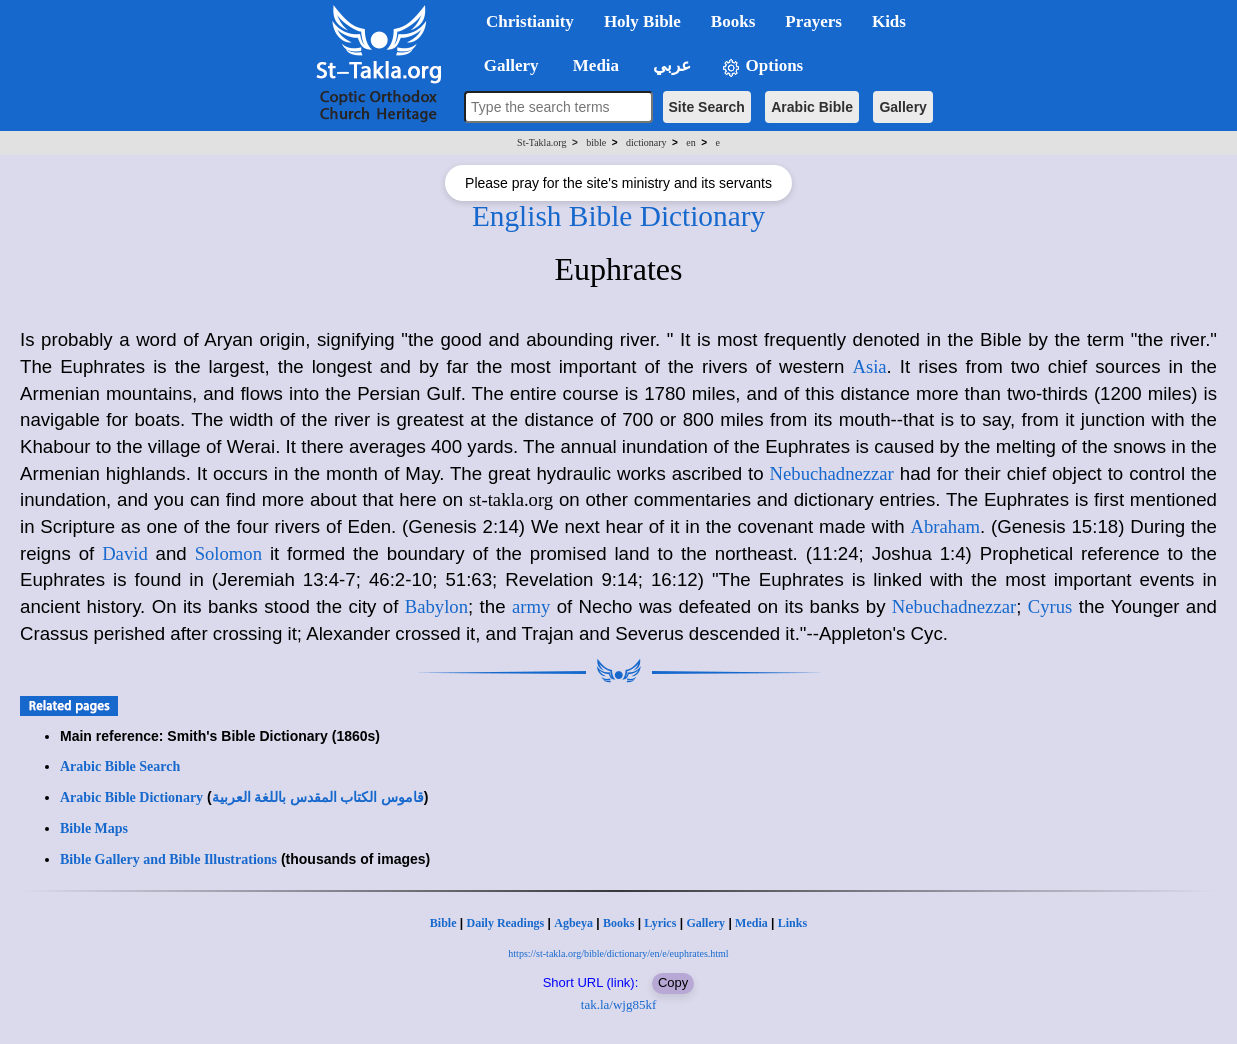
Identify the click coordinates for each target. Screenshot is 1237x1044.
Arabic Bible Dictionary (131, 797)
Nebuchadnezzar (832, 473)
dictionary (646, 142)
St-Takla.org (541, 142)
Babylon (436, 606)
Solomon (228, 553)
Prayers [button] (813, 21)
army (531, 606)
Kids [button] (889, 21)
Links (792, 923)
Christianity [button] (530, 21)
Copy (673, 982)
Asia (869, 366)
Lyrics (660, 923)
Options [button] (762, 66)
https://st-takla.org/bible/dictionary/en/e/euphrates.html (618, 953)
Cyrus (1050, 606)
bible (596, 142)
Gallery (902, 107)
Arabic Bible (812, 107)
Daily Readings (506, 923)
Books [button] (733, 21)
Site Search (707, 107)
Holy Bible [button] (642, 21)
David (125, 553)
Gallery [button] (505, 65)
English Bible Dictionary (618, 216)
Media (751, 923)
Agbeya (573, 923)
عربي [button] (670, 65)
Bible (443, 923)
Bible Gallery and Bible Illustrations (168, 859)
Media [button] (594, 65)
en (690, 142)
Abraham (945, 526)
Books (618, 923)
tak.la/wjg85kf (618, 1004)
